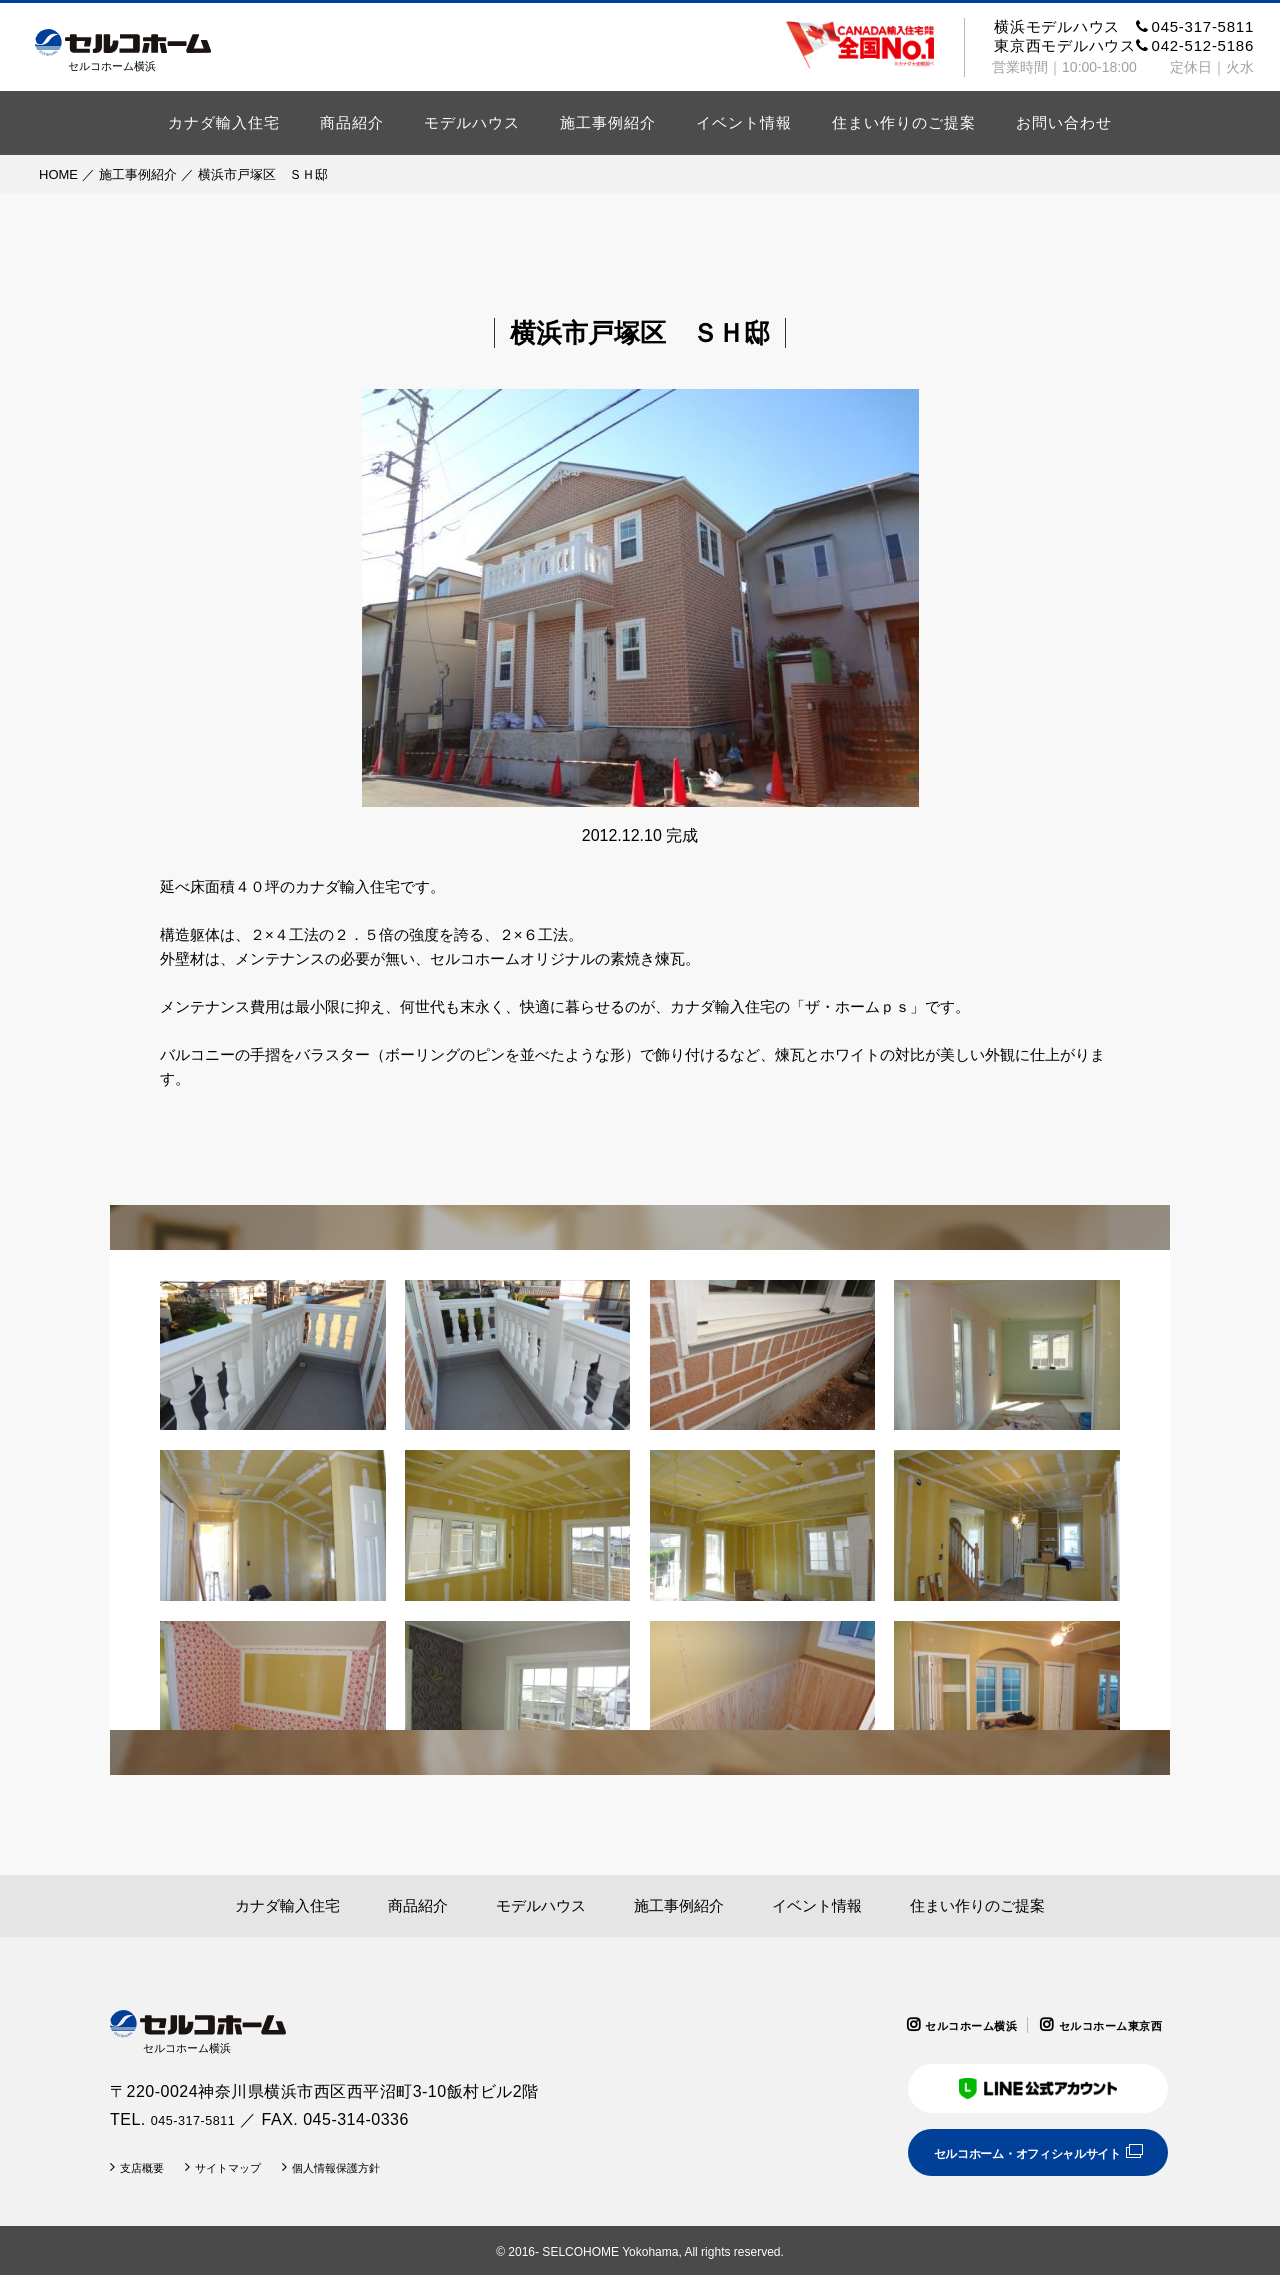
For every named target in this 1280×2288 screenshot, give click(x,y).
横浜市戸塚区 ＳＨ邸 (263, 174)
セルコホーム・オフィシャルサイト (1002, 2163)
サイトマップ (251, 2180)
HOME (58, 174)
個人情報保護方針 (381, 2180)
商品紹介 (352, 122)
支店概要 (149, 2180)
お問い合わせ (1064, 122)
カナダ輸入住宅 (224, 122)
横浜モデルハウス (1124, 26)
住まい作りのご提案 (904, 122)
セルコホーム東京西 (1097, 2025)
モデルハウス (472, 122)
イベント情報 (744, 122)
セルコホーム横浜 (932, 2025)
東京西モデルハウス (1124, 45)
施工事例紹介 (608, 122)
